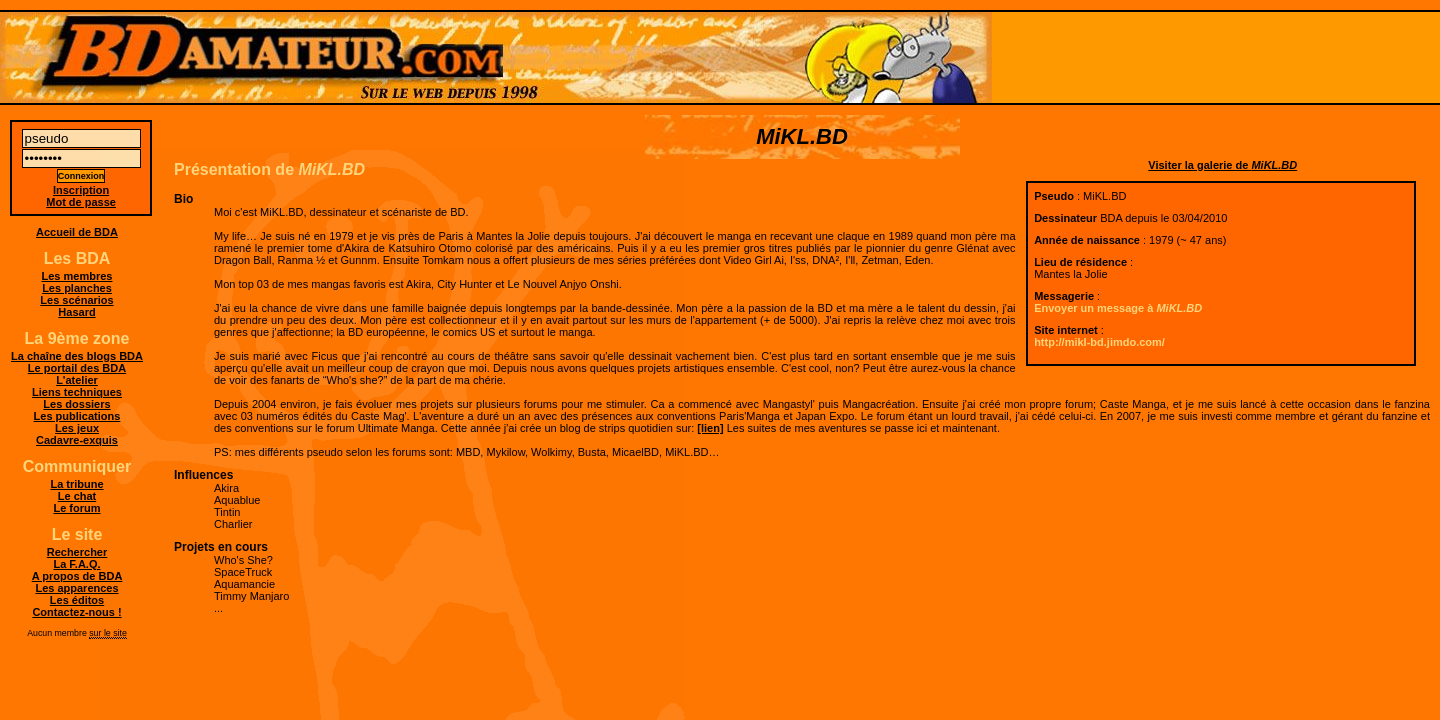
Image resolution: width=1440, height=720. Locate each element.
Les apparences (76, 588)
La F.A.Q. (76, 564)
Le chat (77, 496)
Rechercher (77, 552)
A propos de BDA (77, 576)
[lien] (710, 428)
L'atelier (77, 380)
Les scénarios (76, 300)
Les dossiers (76, 404)
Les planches (77, 288)
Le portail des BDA (77, 368)
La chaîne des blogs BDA (77, 356)
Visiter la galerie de (1222, 165)
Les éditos (77, 600)
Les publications (77, 416)
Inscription (81, 190)
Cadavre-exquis (77, 440)
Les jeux (77, 428)
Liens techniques (77, 392)
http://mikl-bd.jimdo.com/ (1099, 342)
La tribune (76, 484)
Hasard (76, 312)
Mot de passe (81, 202)
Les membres (77, 276)
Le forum (76, 508)
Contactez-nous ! (76, 612)
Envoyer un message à (1118, 308)
